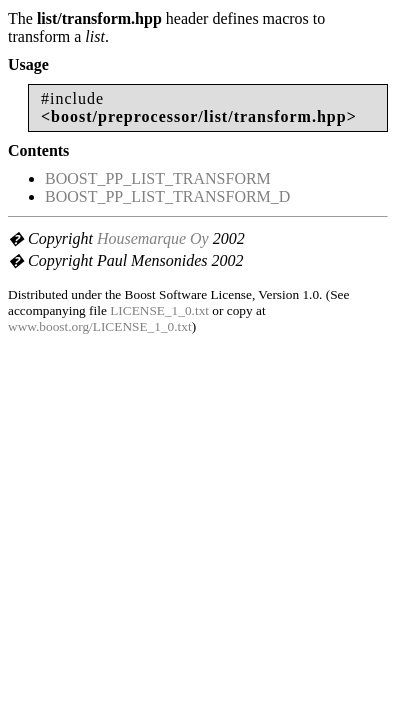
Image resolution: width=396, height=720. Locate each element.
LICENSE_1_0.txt (159, 310)
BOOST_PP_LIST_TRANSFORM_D (167, 196)
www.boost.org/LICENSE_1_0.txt (100, 326)
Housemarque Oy (153, 238)
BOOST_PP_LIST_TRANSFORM (158, 178)
